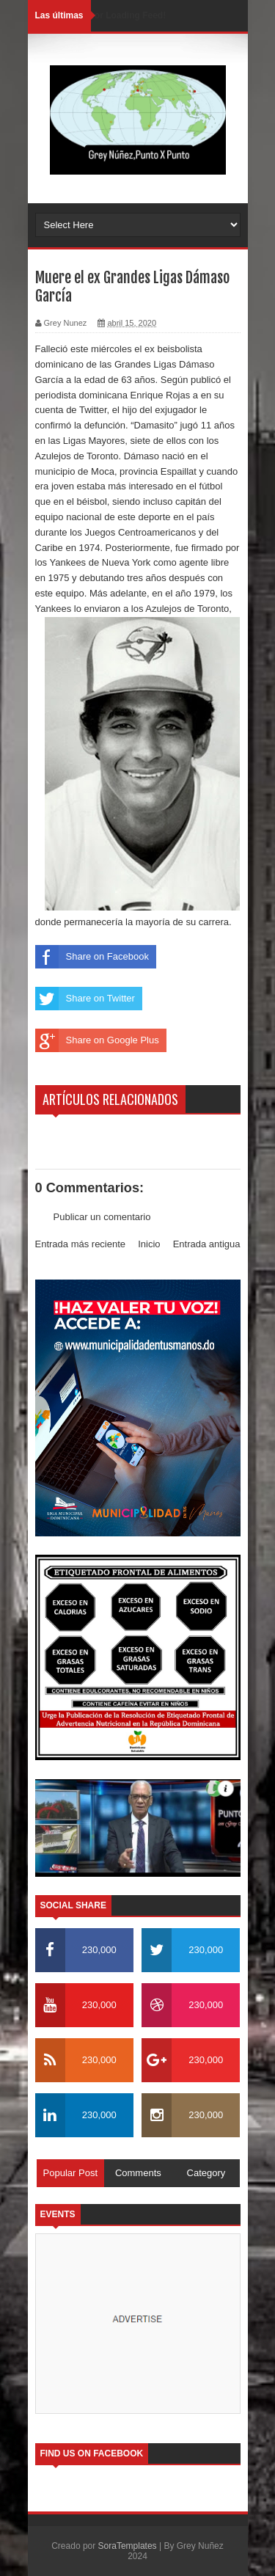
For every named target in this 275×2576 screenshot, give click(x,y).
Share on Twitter (85, 998)
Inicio (149, 1243)
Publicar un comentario (102, 1216)
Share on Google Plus (97, 1040)
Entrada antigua (207, 1243)
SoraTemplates (127, 2546)
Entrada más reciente (80, 1243)
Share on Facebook (92, 956)
